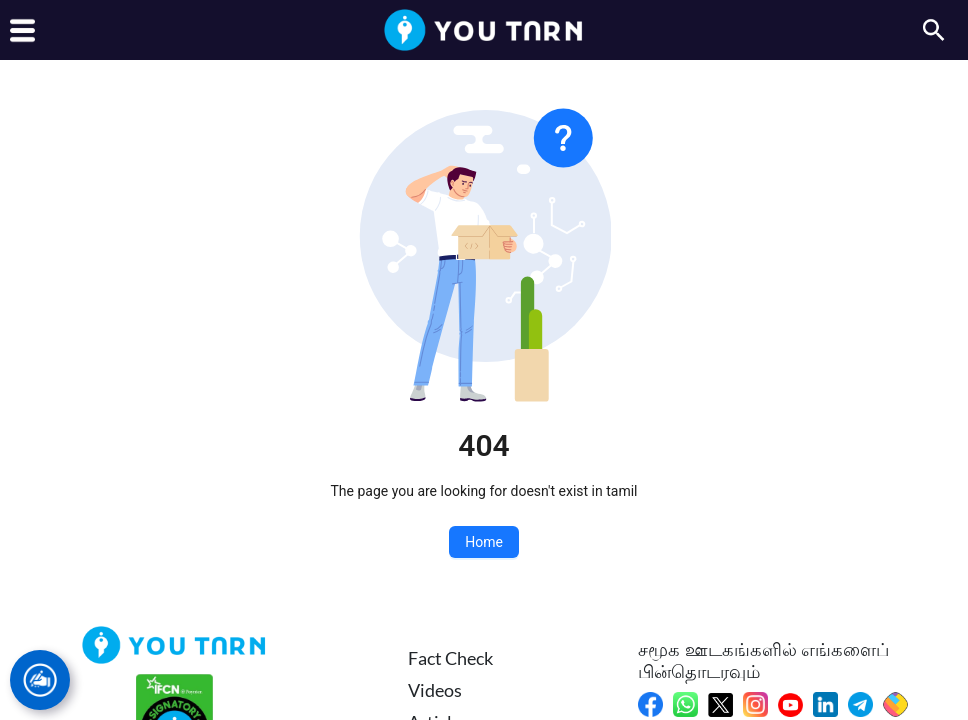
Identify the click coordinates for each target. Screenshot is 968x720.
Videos (435, 690)
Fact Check (450, 658)
